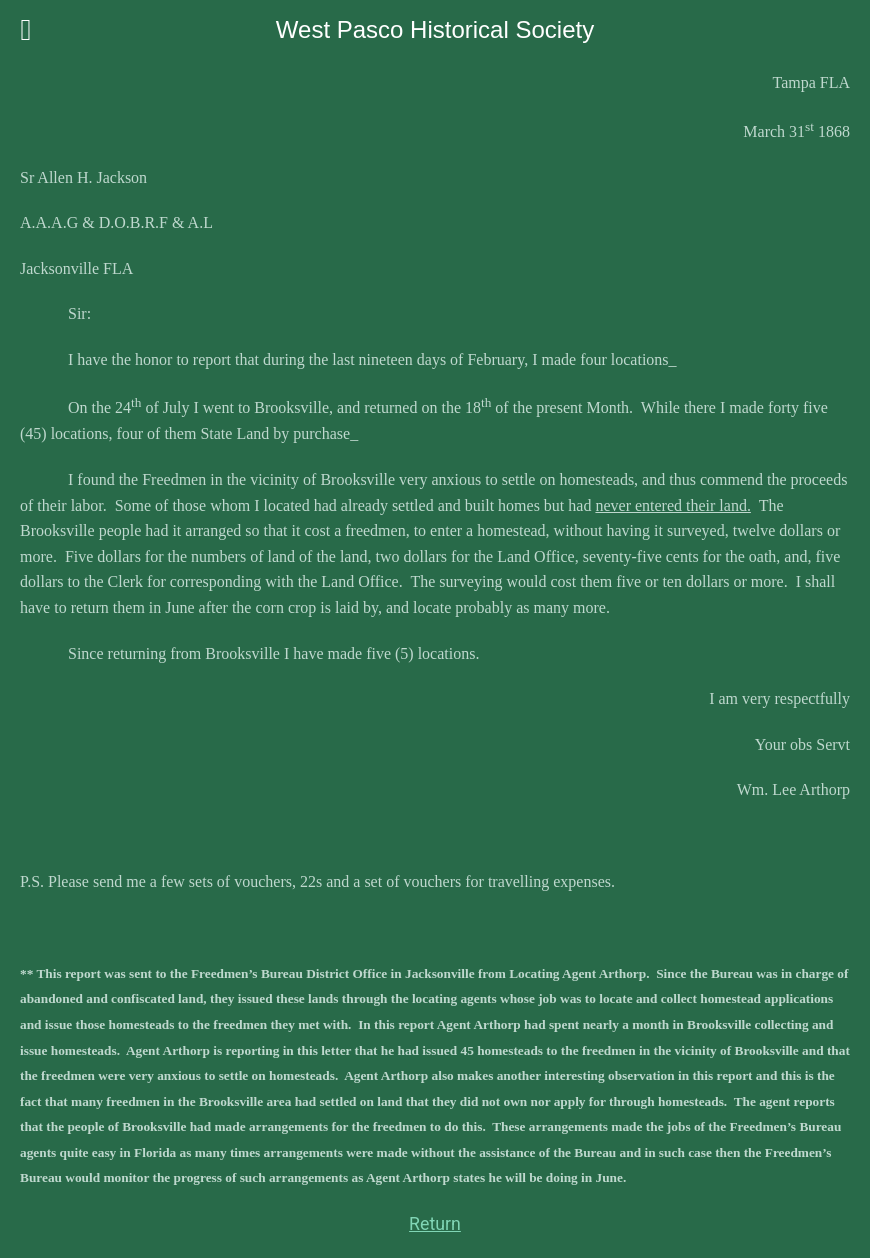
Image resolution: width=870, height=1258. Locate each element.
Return (435, 1224)
